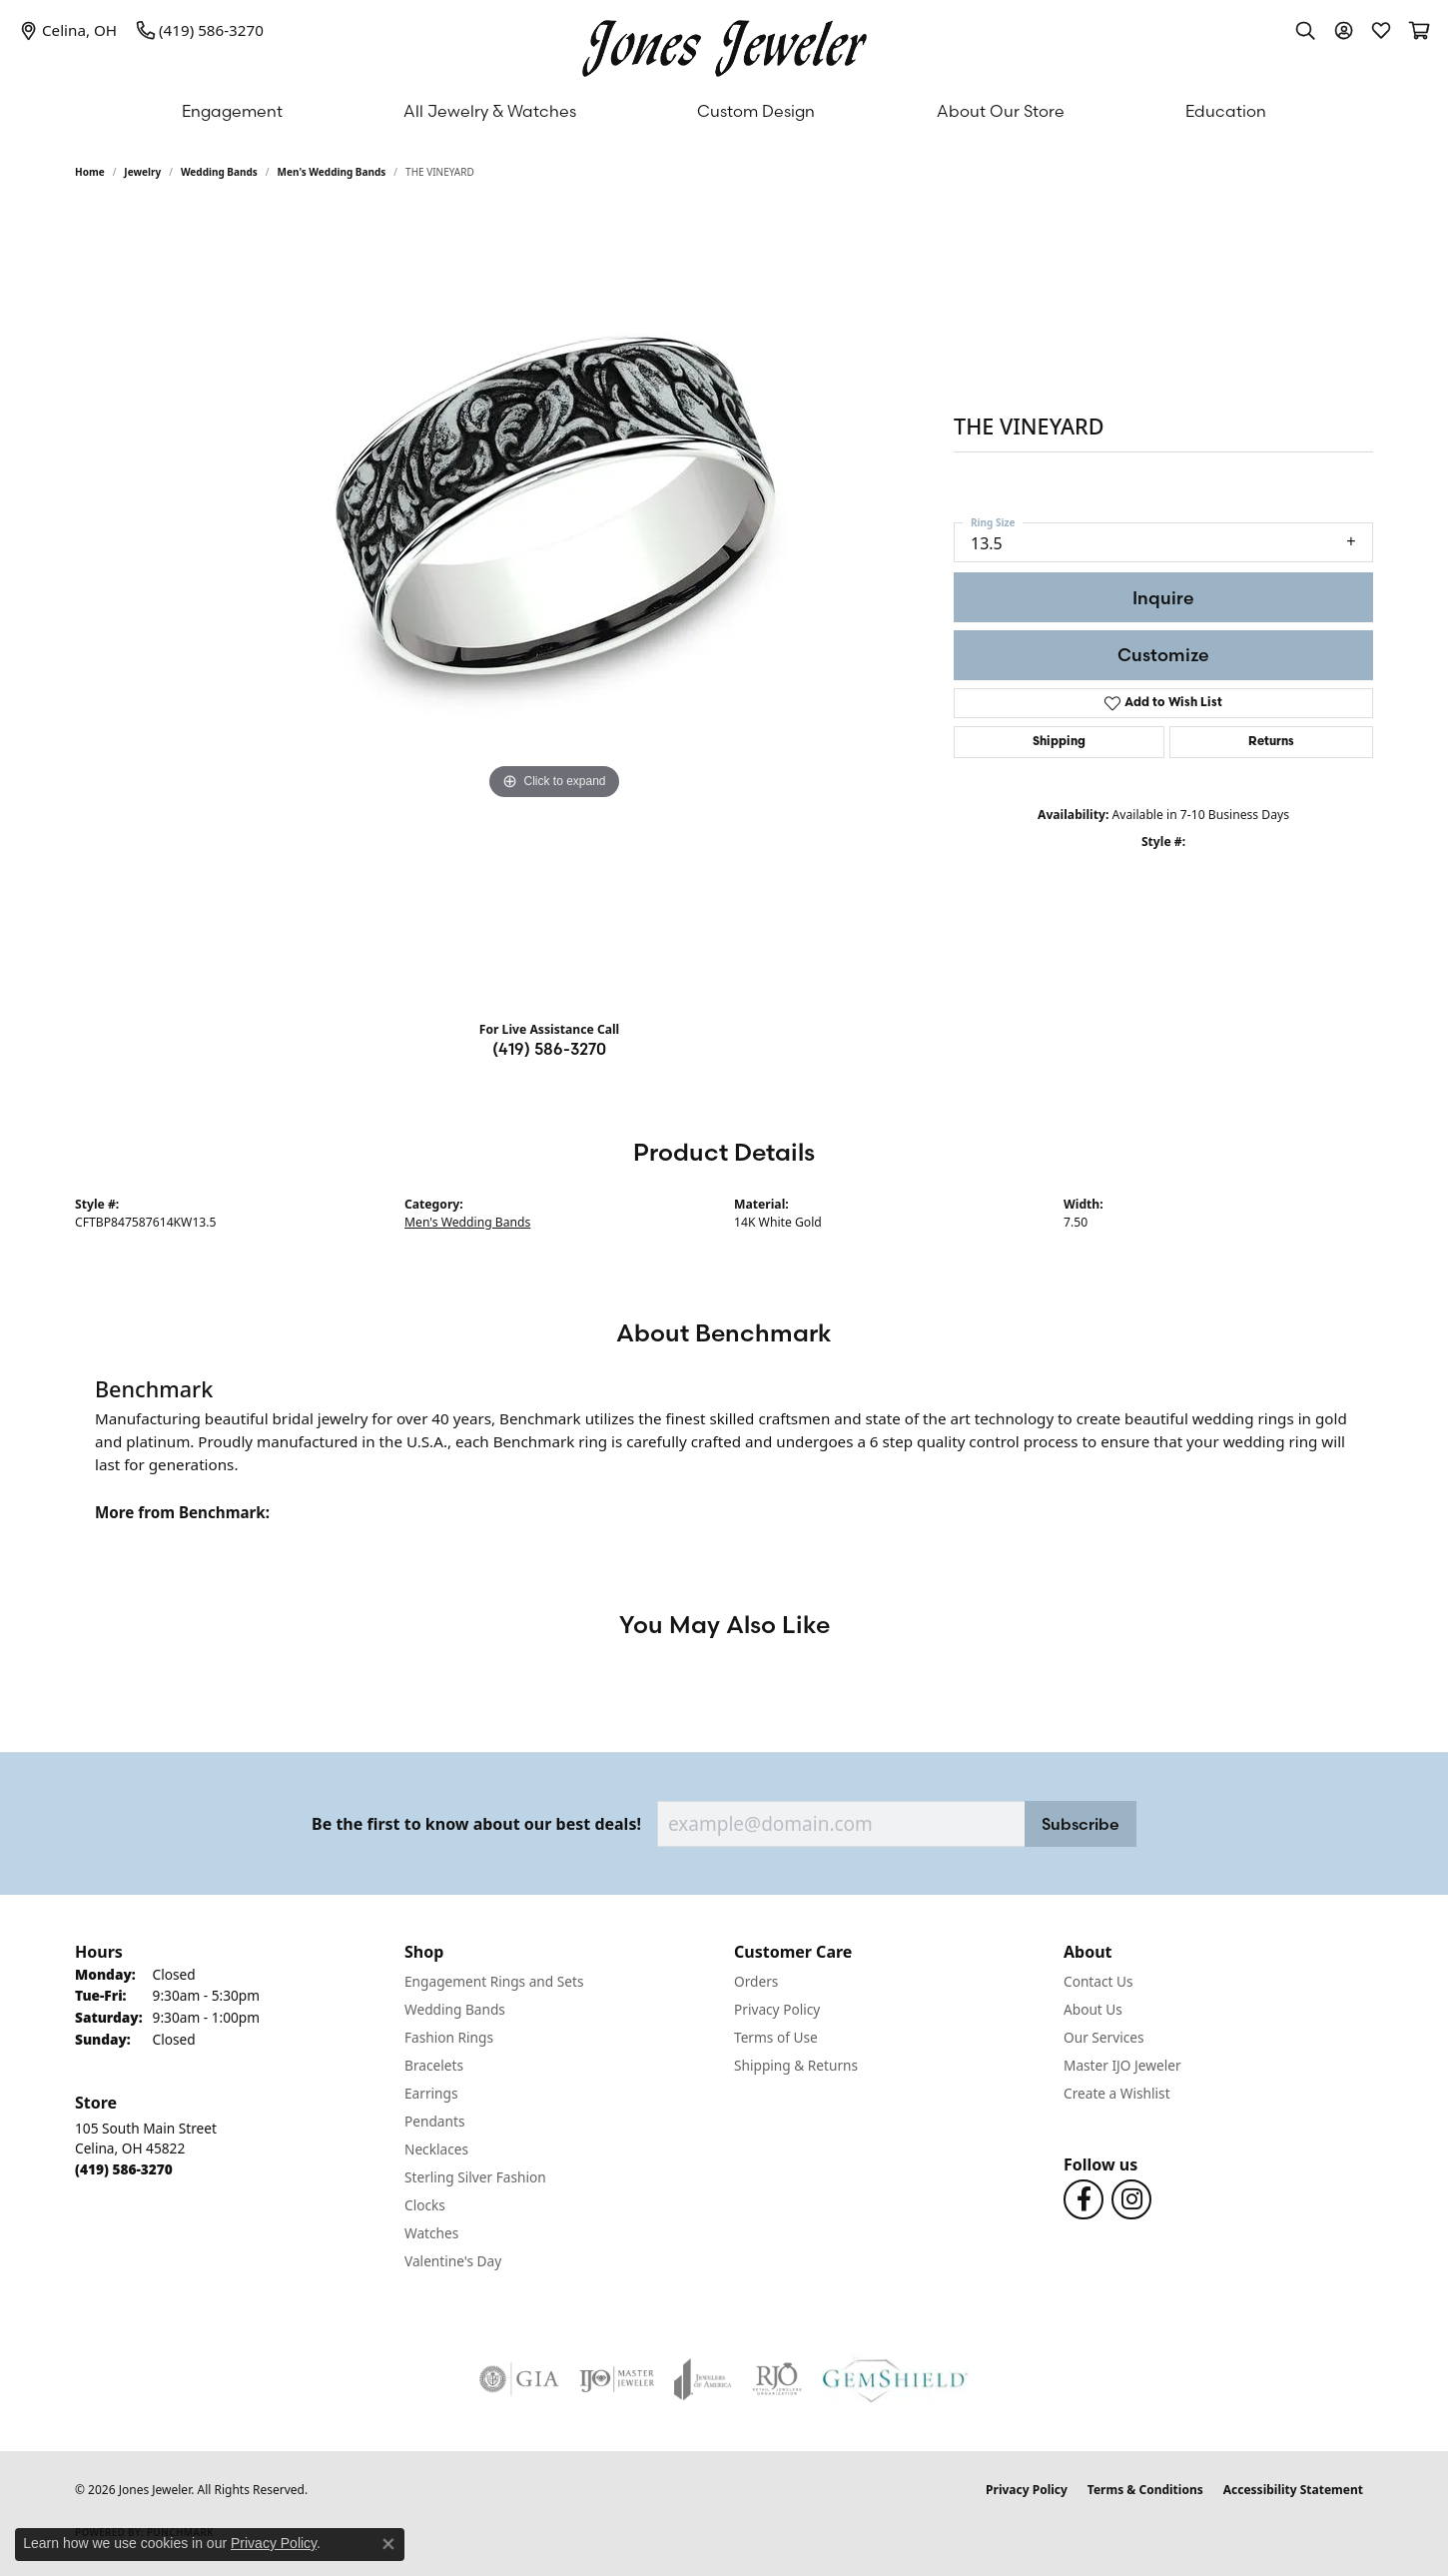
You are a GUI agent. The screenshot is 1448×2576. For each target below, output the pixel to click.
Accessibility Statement (1293, 2489)
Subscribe (1080, 1824)
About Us (1093, 2009)
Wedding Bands (219, 172)
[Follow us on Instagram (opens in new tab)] (1131, 2199)
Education (1225, 111)
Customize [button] (1163, 654)
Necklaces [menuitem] (436, 2149)
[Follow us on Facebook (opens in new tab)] (1083, 2199)
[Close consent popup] (388, 2544)
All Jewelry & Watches (489, 111)
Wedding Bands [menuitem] (454, 2009)
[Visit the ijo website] (616, 2379)
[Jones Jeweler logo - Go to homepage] (724, 43)
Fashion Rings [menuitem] (448, 2037)
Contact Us (1098, 1981)
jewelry (142, 172)
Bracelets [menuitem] (433, 2065)
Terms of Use (776, 2037)
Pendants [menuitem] (434, 2121)
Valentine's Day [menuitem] (452, 2260)
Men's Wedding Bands (332, 172)
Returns (1271, 742)
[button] (1305, 30)
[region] (554, 605)
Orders (756, 1981)
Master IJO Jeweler (1122, 2065)
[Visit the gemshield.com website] (895, 2379)
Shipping (1059, 742)
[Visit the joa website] (703, 2379)
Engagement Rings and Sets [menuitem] (493, 1981)
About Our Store (1001, 111)
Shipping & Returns (796, 2065)
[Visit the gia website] (519, 2379)
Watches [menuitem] (431, 2232)
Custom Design (756, 111)
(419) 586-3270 (549, 1049)
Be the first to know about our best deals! (476, 1824)
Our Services (1104, 2037)
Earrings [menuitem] (431, 2093)
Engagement (232, 111)
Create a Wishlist (1117, 2093)
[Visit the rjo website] (777, 2379)
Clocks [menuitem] (424, 2204)
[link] (68, 30)
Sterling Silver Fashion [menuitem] (475, 2176)
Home (90, 172)
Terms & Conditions (1145, 2489)
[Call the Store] (124, 2168)
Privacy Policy (777, 2009)
